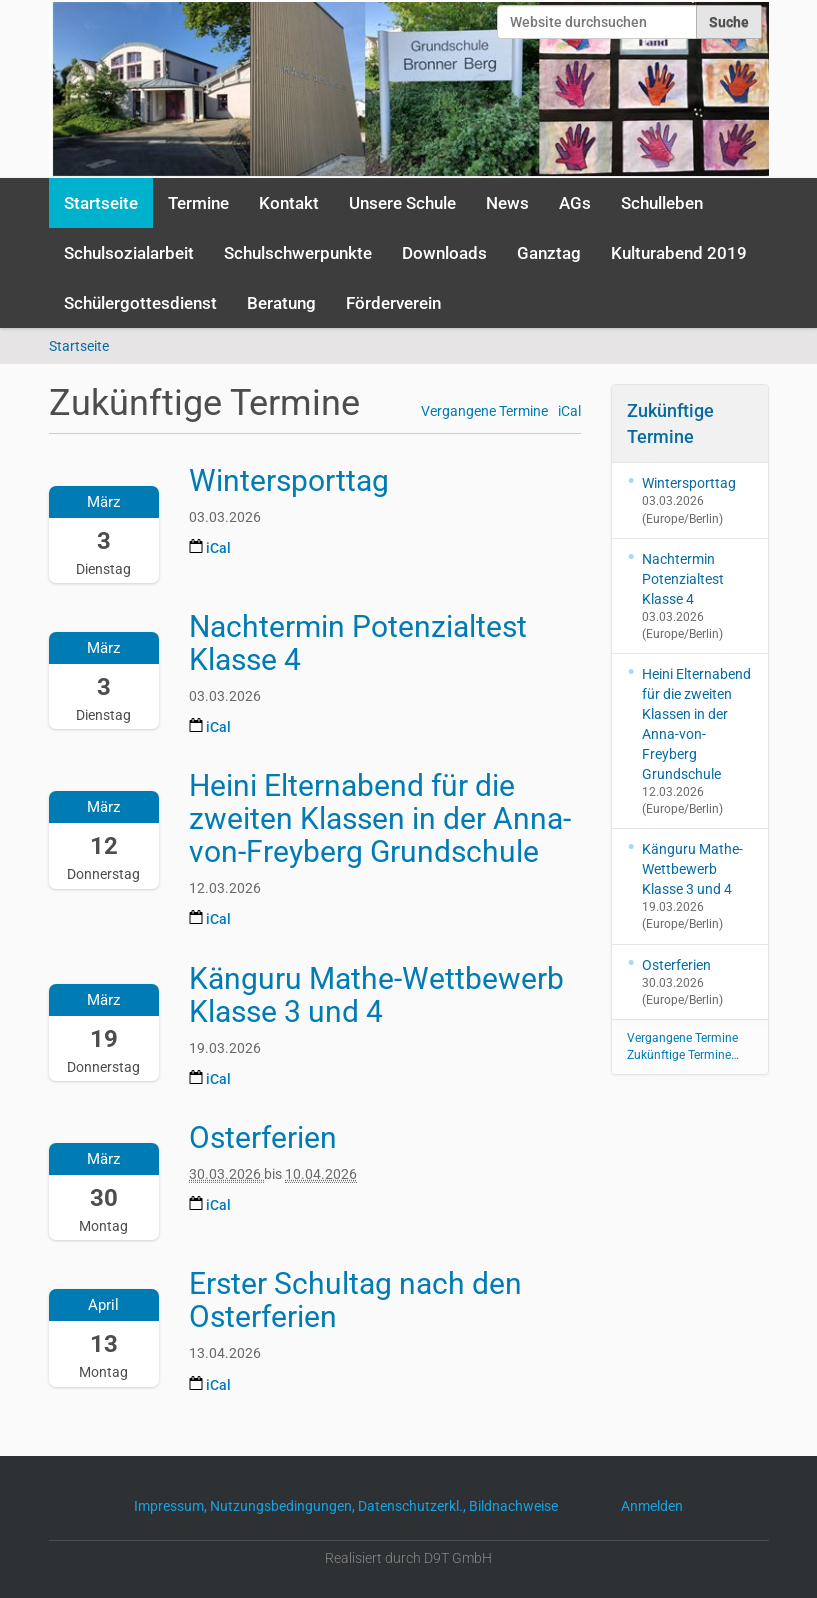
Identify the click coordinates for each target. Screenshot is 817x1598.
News (507, 203)
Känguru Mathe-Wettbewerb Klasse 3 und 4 (692, 869)
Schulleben (662, 203)
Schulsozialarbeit (129, 253)
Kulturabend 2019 (679, 253)
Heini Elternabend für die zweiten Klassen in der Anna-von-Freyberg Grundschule (696, 724)
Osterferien (676, 965)
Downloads (444, 253)
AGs (575, 203)
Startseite (101, 203)
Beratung (281, 303)
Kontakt (289, 203)
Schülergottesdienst (140, 303)
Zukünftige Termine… (683, 1055)
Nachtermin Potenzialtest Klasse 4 (683, 579)
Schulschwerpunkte (298, 253)
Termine (198, 203)
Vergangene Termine (484, 411)
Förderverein (393, 303)
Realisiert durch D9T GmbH (408, 1558)
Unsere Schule (402, 203)
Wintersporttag (689, 483)
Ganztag (549, 253)
